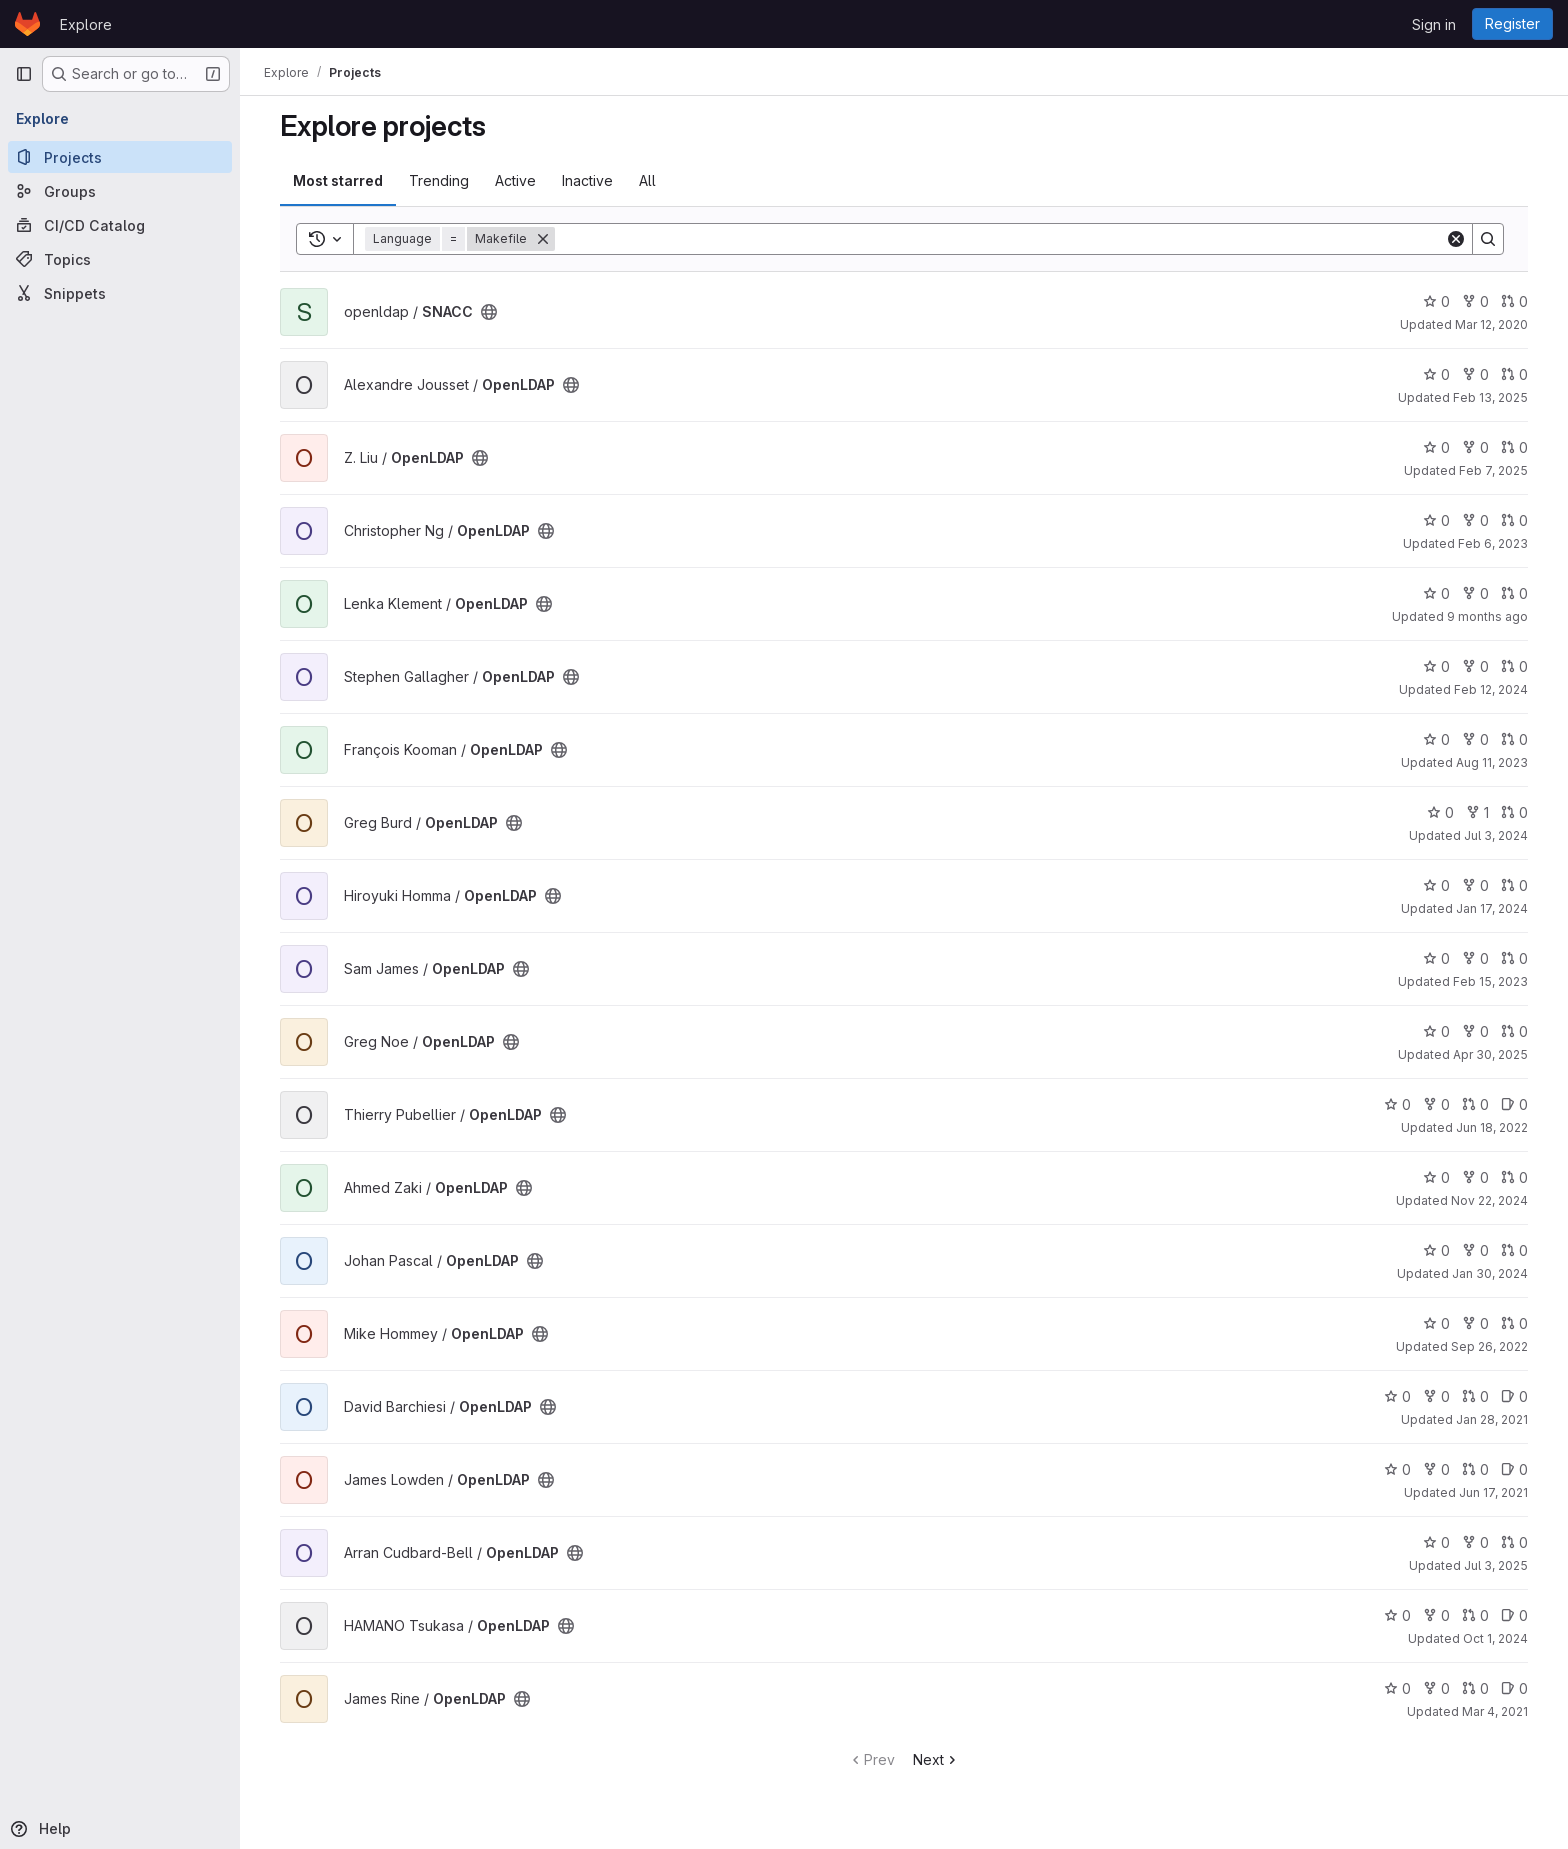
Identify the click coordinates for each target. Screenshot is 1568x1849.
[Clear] (1456, 239)
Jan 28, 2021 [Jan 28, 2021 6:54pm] (1492, 1419)
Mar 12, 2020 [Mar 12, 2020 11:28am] (1491, 324)
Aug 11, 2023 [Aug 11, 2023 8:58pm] (1492, 762)
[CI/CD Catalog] (120, 225)
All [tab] (647, 180)
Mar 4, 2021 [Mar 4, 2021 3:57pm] (1495, 1711)
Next (936, 1759)
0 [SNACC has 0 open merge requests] (1514, 301)
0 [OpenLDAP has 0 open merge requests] (1514, 374)
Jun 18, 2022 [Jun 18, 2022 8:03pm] (1492, 1127)
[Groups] (120, 191)
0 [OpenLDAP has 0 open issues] (1514, 1104)
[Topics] (120, 259)
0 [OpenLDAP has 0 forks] (1475, 374)
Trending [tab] (439, 180)
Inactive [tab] (587, 180)
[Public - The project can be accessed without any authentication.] (489, 312)
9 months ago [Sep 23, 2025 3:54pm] (1487, 616)
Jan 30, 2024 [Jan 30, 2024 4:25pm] (1490, 1273)
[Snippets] (120, 293)
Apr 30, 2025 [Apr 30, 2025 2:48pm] (1490, 1054)
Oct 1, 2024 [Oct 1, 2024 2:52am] (1495, 1638)
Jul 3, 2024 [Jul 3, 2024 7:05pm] (1496, 835)
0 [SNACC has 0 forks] (1475, 301)
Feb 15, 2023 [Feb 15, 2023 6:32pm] (1490, 981)
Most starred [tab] (338, 180)
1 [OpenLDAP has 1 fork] (1477, 812)
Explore (86, 24)
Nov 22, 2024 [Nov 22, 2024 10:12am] (1489, 1200)
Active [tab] (515, 180)
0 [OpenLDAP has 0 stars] (1436, 374)
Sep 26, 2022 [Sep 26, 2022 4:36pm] (1489, 1346)
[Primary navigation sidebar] (24, 74)
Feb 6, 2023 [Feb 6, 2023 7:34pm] (1493, 543)
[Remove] (543, 239)
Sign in (1434, 24)
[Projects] (120, 157)
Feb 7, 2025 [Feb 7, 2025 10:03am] (1493, 470)
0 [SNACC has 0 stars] (1436, 301)
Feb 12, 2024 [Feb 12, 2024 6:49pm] (1491, 689)
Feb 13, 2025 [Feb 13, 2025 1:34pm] (1490, 397)
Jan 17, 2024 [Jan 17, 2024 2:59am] (1492, 908)
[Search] (1000, 239)
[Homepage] (27, 24)
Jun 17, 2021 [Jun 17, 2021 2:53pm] (1493, 1492)
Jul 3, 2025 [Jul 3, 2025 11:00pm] (1496, 1565)
